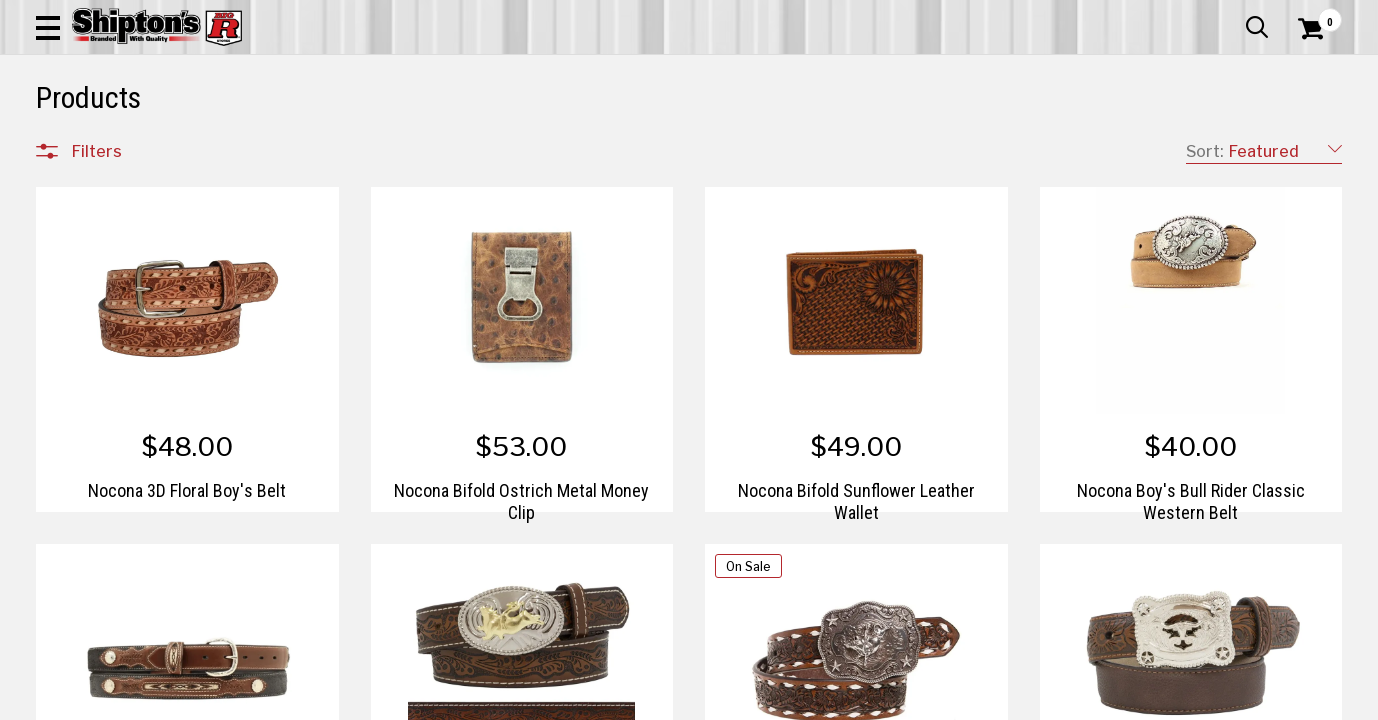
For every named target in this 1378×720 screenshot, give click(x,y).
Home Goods (620, 146)
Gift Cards (1142, 15)
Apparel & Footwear (135, 146)
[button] (760, 72)
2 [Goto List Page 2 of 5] (878, 700)
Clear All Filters (81, 212)
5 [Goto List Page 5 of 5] (968, 700)
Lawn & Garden (935, 146)
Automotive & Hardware (327, 146)
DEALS (1305, 146)
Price (89, 590)
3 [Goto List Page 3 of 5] (908, 700)
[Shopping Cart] (1308, 72)
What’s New (1230, 15)
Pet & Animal (1065, 146)
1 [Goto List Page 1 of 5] (848, 700)
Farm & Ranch (490, 146)
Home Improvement (773, 146)
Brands (96, 548)
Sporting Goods (1201, 146)
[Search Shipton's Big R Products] (624, 72)
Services (1314, 15)
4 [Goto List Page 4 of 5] (938, 700)
